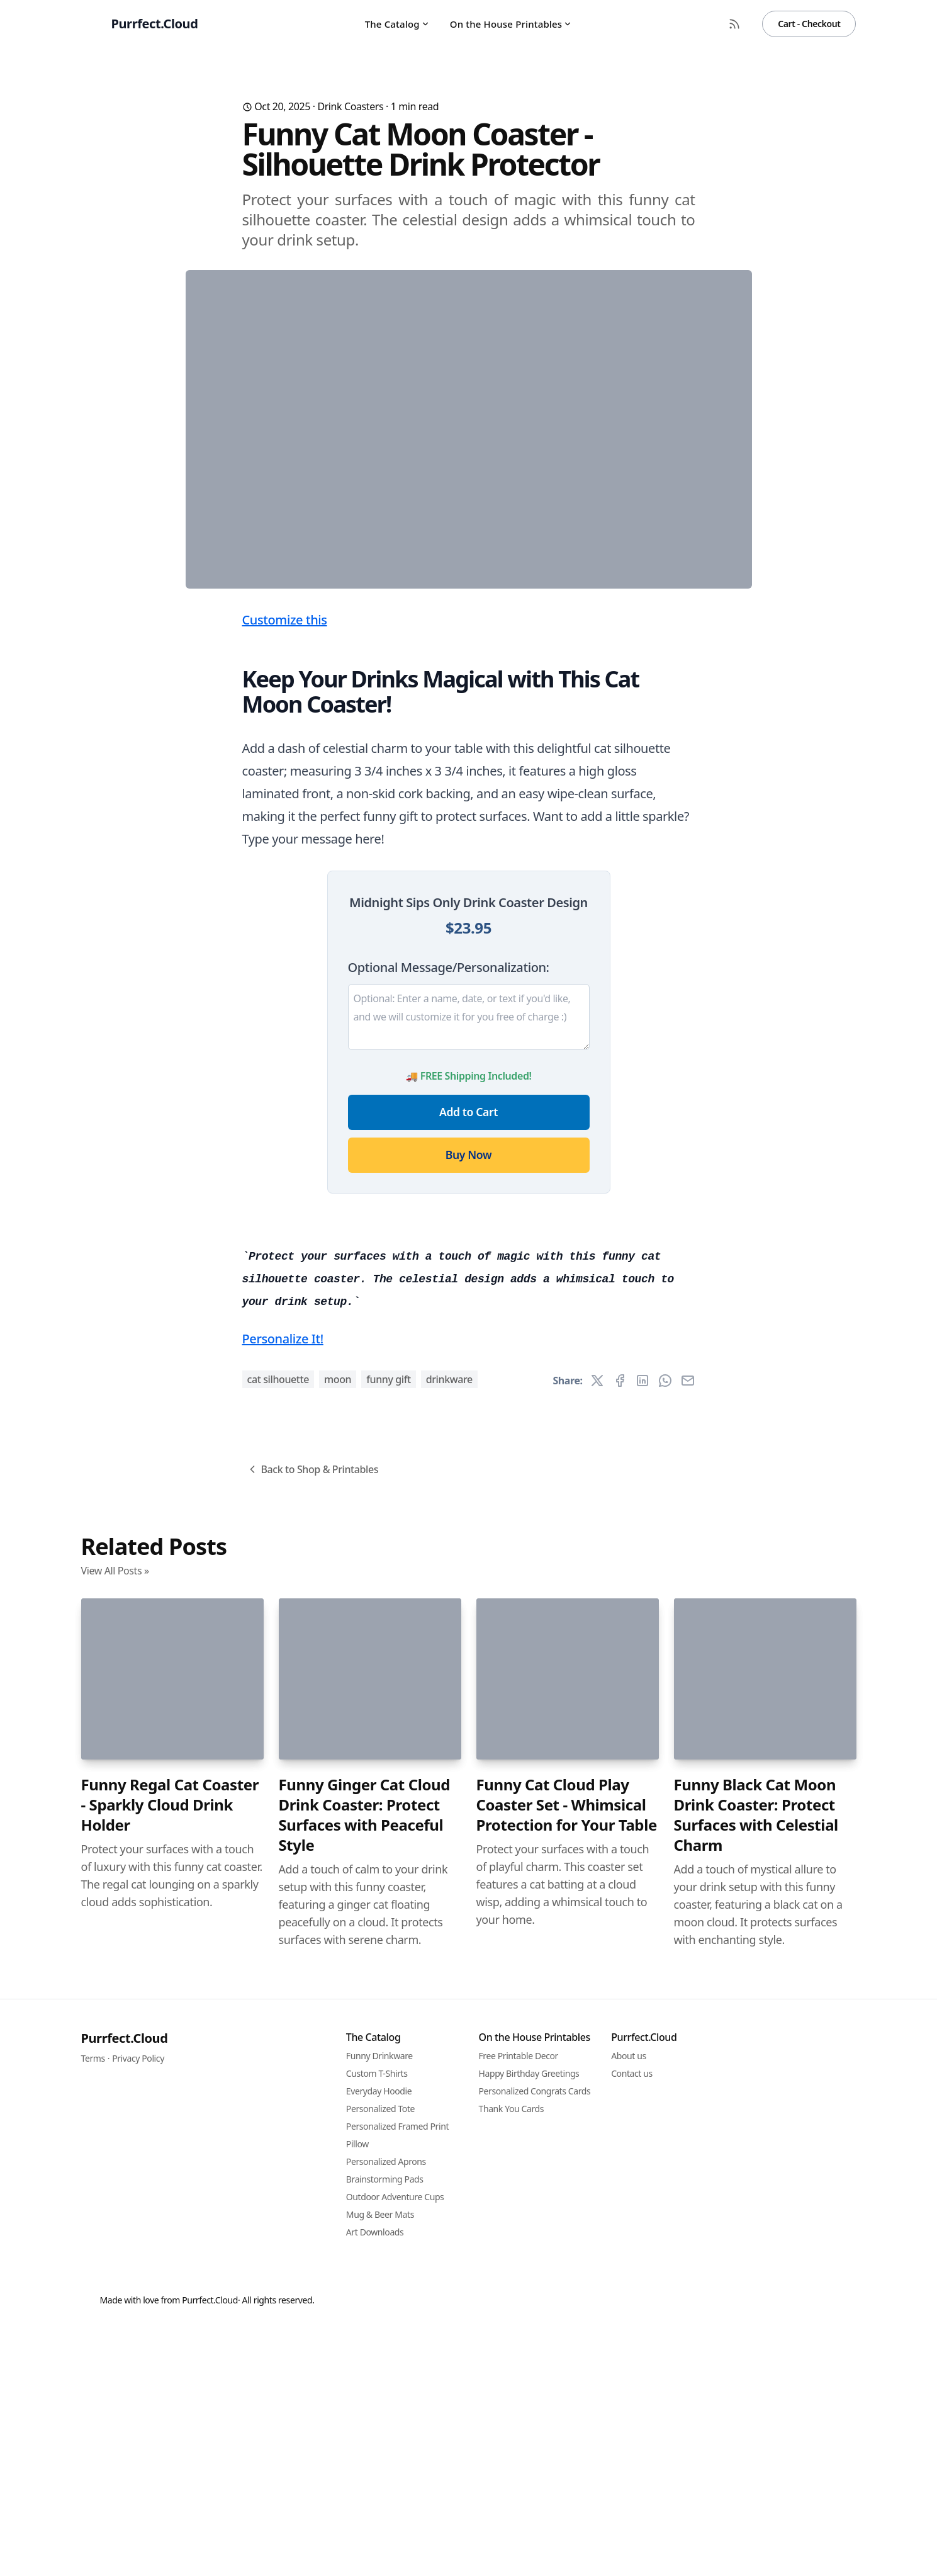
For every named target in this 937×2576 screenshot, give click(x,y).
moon (337, 2080)
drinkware (449, 2080)
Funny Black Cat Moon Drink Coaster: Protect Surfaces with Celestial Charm (756, 2516)
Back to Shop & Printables (312, 2171)
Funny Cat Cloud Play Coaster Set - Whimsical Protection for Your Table (566, 2506)
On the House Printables (511, 24)
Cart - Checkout (809, 24)
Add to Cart (468, 1359)
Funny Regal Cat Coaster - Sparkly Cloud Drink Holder (170, 2506)
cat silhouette (278, 2080)
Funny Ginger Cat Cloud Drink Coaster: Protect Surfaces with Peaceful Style (365, 2516)
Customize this (284, 867)
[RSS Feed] (734, 24)
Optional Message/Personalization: (448, 1215)
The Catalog (397, 24)
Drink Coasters (350, 106)
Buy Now (468, 1402)
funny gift (388, 2080)
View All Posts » (115, 2272)
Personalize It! (282, 2039)
